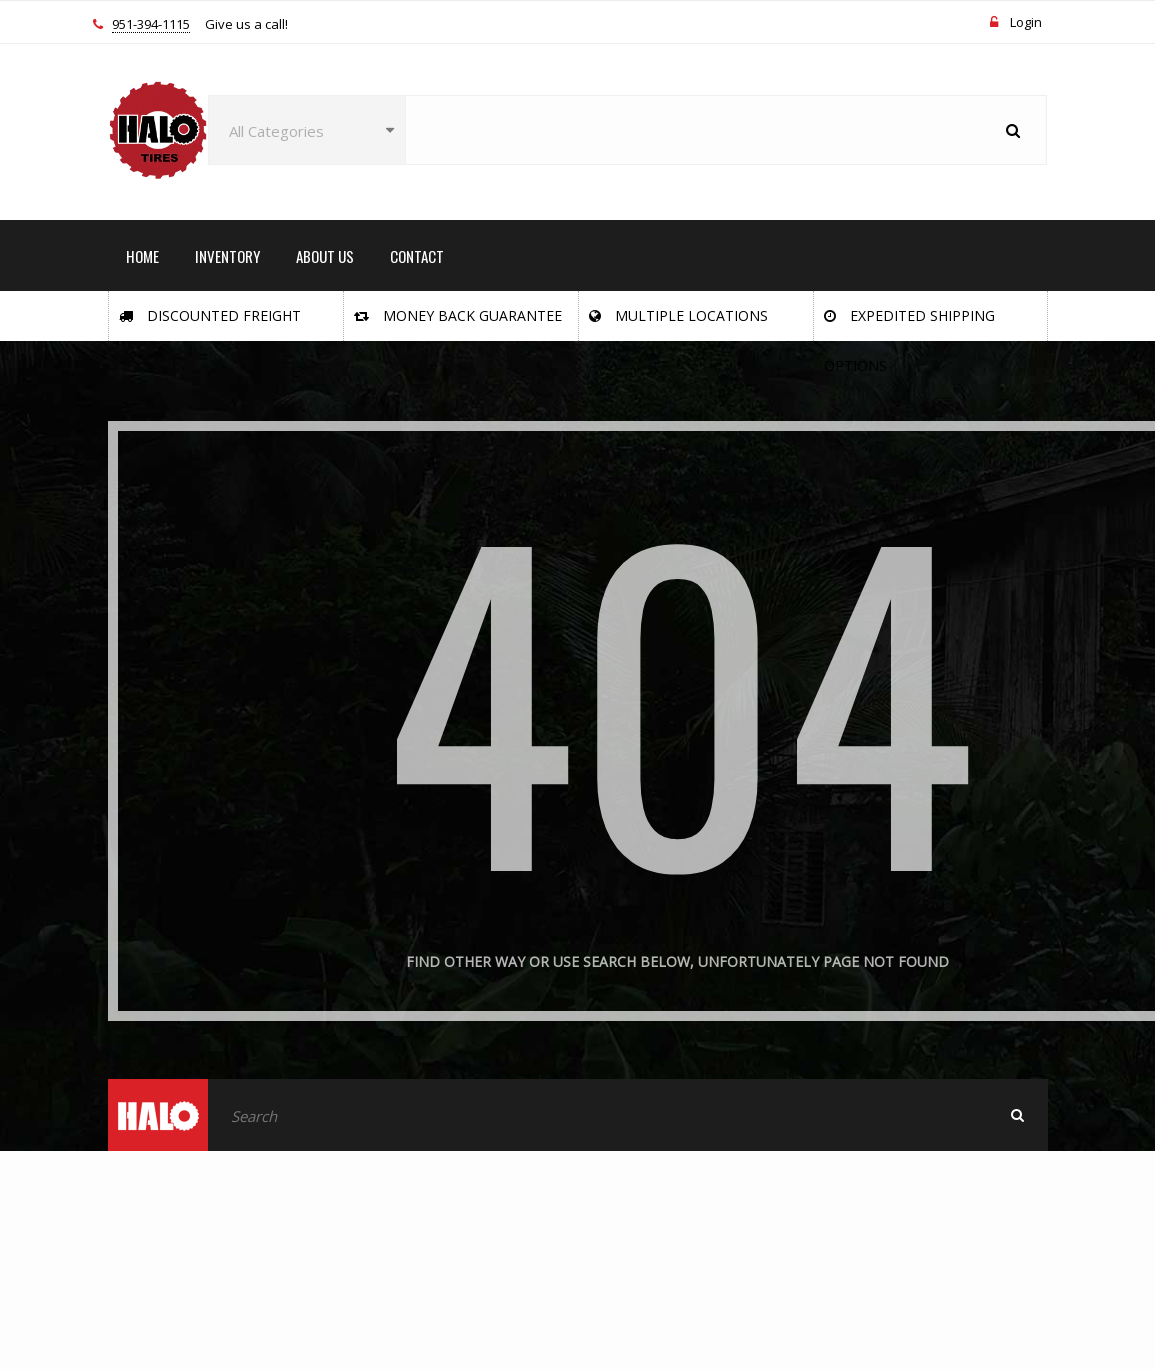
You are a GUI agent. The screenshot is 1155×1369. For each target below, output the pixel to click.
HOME (142, 256)
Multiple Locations (678, 315)
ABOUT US (325, 256)
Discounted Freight (210, 315)
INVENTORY (227, 256)
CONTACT (417, 256)
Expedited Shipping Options (909, 323)
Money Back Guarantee (458, 315)
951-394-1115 (151, 25)
